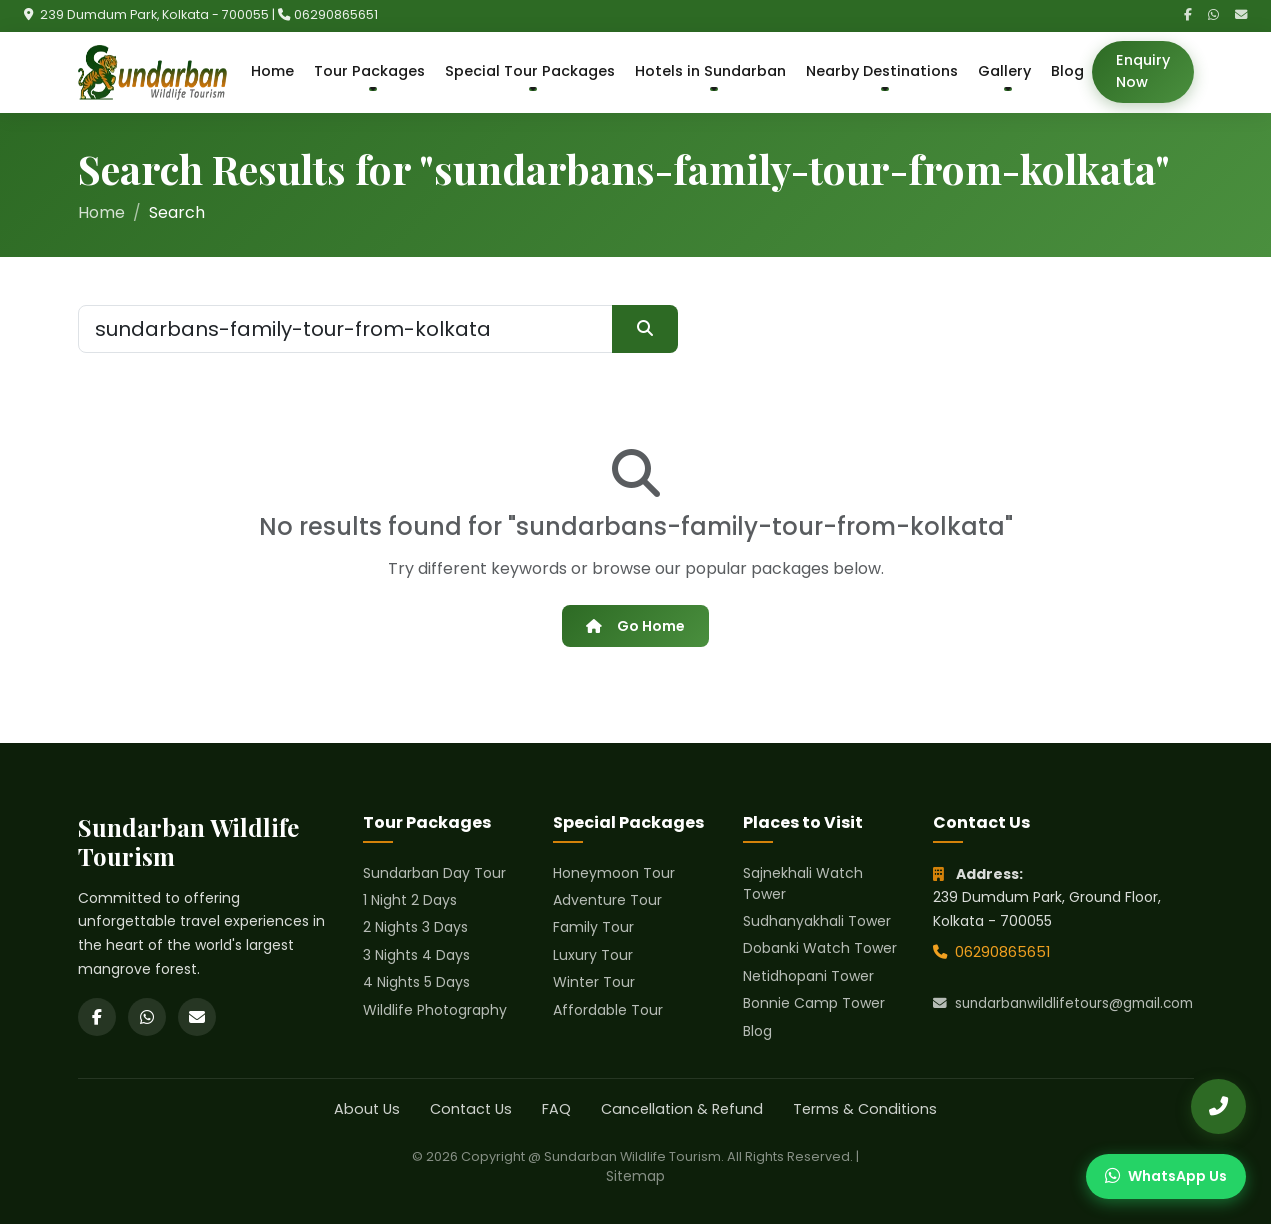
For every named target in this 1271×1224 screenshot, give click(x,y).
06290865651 (336, 14)
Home (272, 71)
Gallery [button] (1004, 71)
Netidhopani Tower (808, 976)
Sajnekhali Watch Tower (803, 883)
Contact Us (471, 1109)
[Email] (1241, 15)
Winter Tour (594, 982)
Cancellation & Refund (682, 1109)
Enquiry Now (1143, 71)
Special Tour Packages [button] (530, 71)
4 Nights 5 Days (416, 982)
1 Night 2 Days (410, 900)
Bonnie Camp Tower (814, 1003)
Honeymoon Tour (614, 873)
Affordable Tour (608, 1010)
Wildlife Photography (435, 1010)
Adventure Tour (607, 900)
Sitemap (635, 1176)
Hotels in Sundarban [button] (710, 71)
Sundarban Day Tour (434, 873)
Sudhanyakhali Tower (817, 921)
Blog (1067, 71)
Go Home (635, 626)
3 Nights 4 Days (416, 955)
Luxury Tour (593, 955)
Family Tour (593, 927)
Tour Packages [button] (369, 71)
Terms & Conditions (865, 1109)
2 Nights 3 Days (415, 927)
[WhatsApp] (1213, 15)
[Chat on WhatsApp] (1166, 1176)
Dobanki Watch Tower (820, 948)
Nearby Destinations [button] (882, 71)
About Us (367, 1109)
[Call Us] (1218, 1106)
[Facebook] (1188, 15)
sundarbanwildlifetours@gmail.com (1063, 1003)
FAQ (556, 1109)
